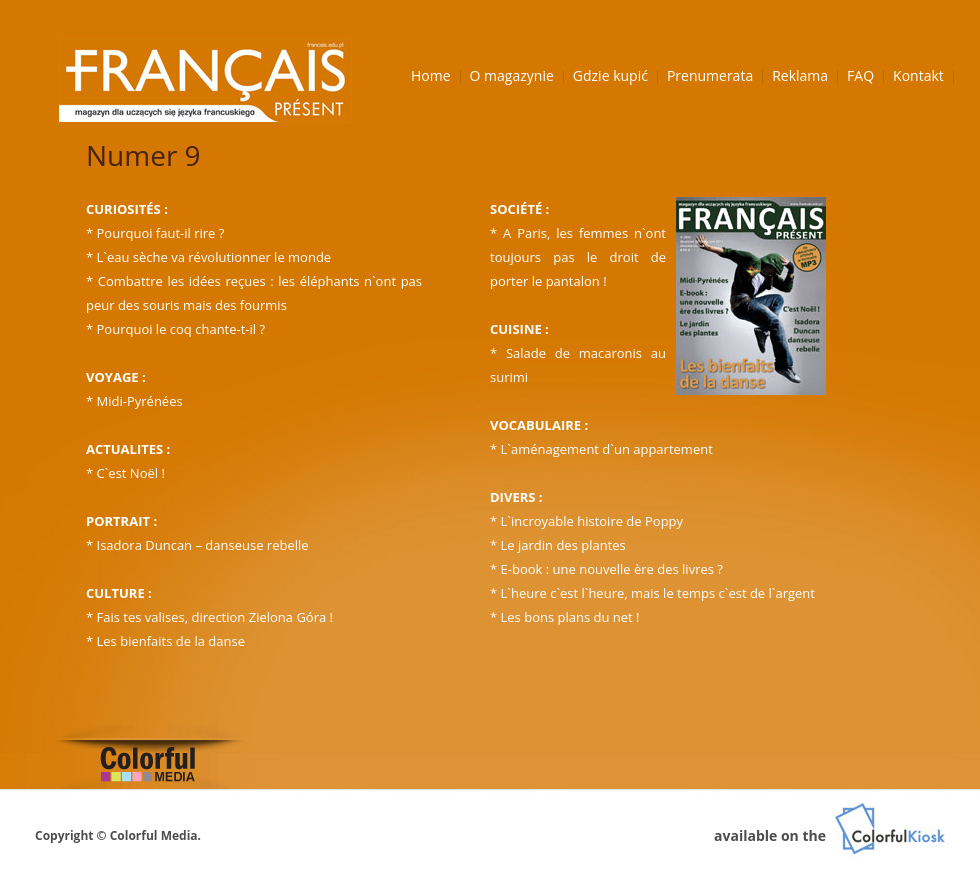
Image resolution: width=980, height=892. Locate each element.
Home (431, 75)
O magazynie (512, 75)
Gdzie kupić (610, 75)
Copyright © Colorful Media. (118, 835)
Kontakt (918, 75)
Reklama (800, 75)
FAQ (860, 75)
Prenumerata (710, 75)
